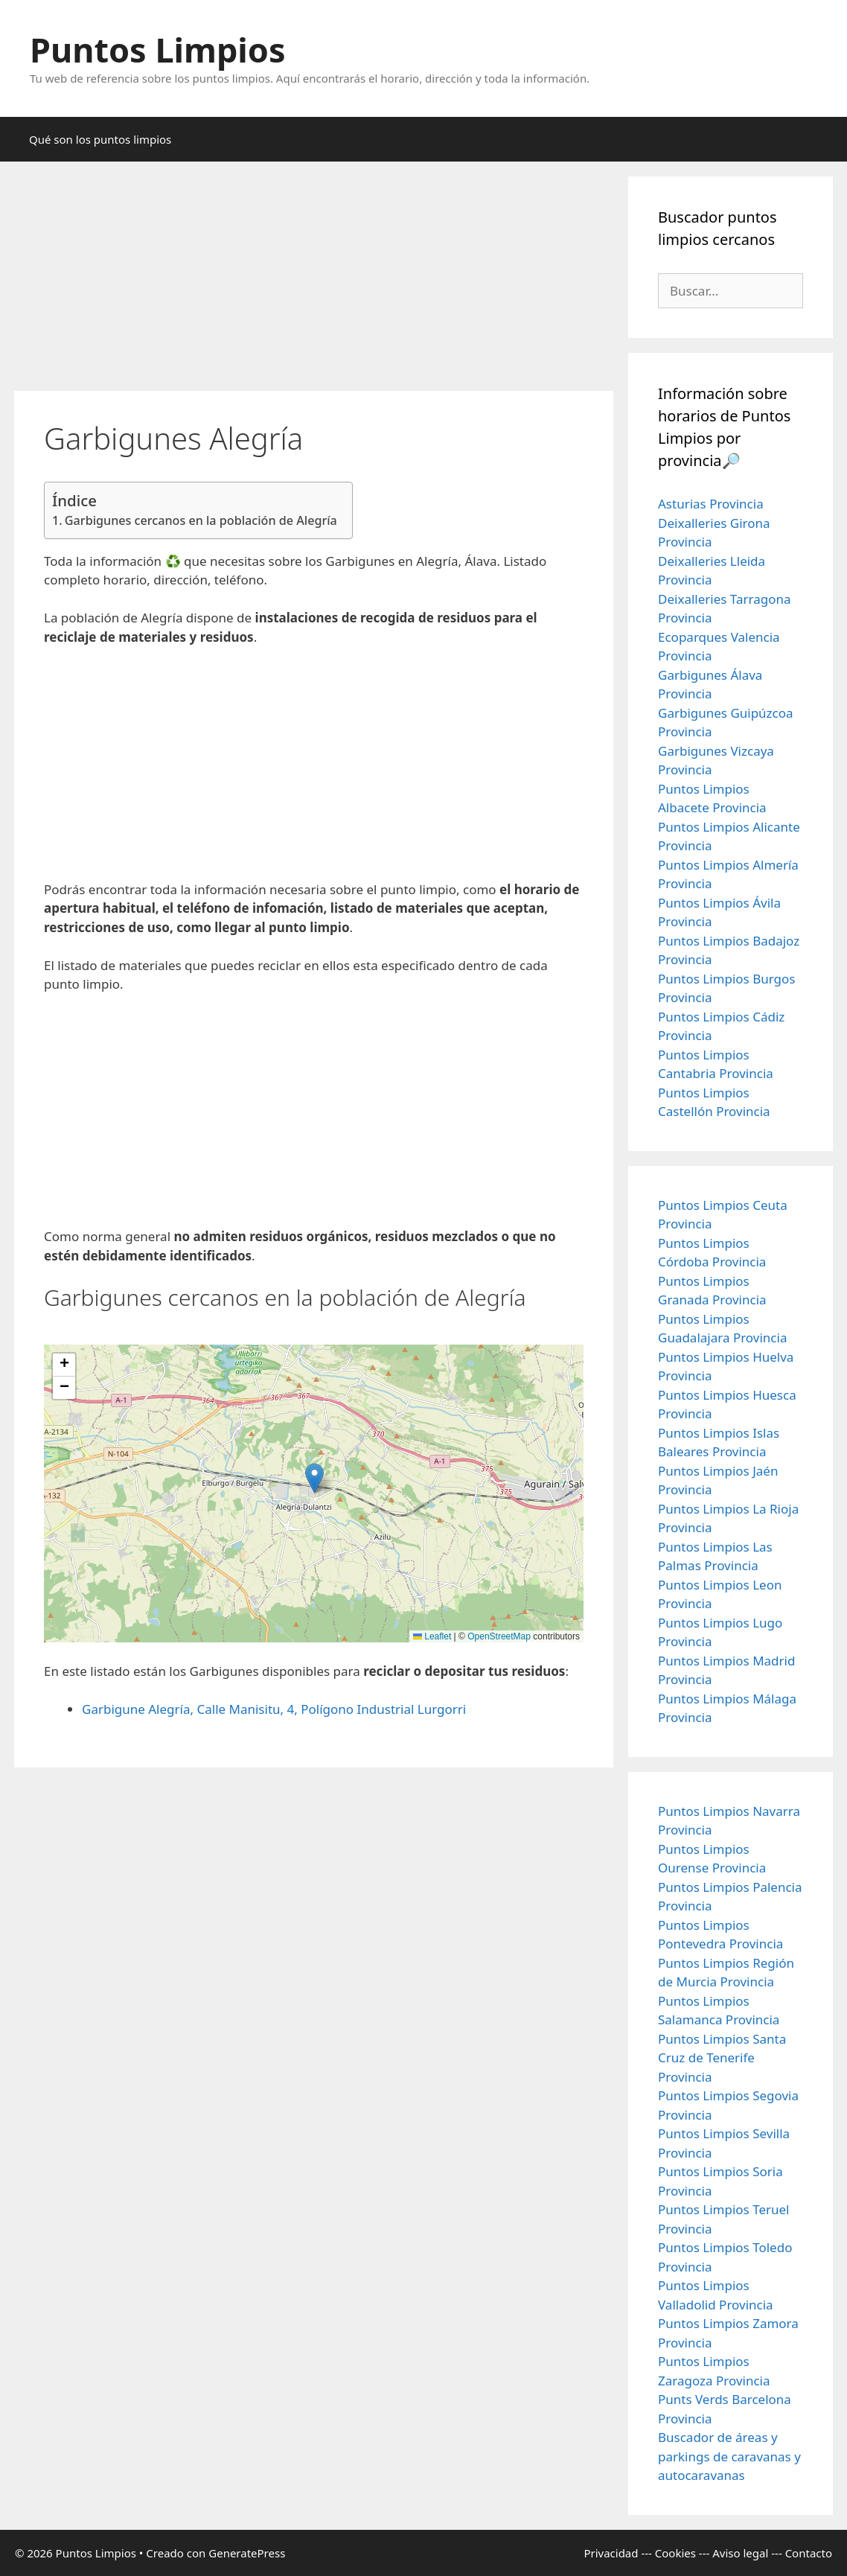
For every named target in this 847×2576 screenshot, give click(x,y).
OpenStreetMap (499, 1636)
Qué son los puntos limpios (100, 139)
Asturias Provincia (711, 503)
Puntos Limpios (158, 49)
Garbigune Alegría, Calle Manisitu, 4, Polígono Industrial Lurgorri (274, 1709)
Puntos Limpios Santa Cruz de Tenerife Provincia (722, 2057)
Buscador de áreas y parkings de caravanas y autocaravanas (729, 2456)
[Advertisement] (313, 280)
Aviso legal (740, 2552)
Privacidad (611, 2552)
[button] (314, 1478)
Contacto (808, 2552)
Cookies (675, 2552)
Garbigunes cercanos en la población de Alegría (201, 520)
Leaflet (432, 1636)
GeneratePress (246, 2552)
